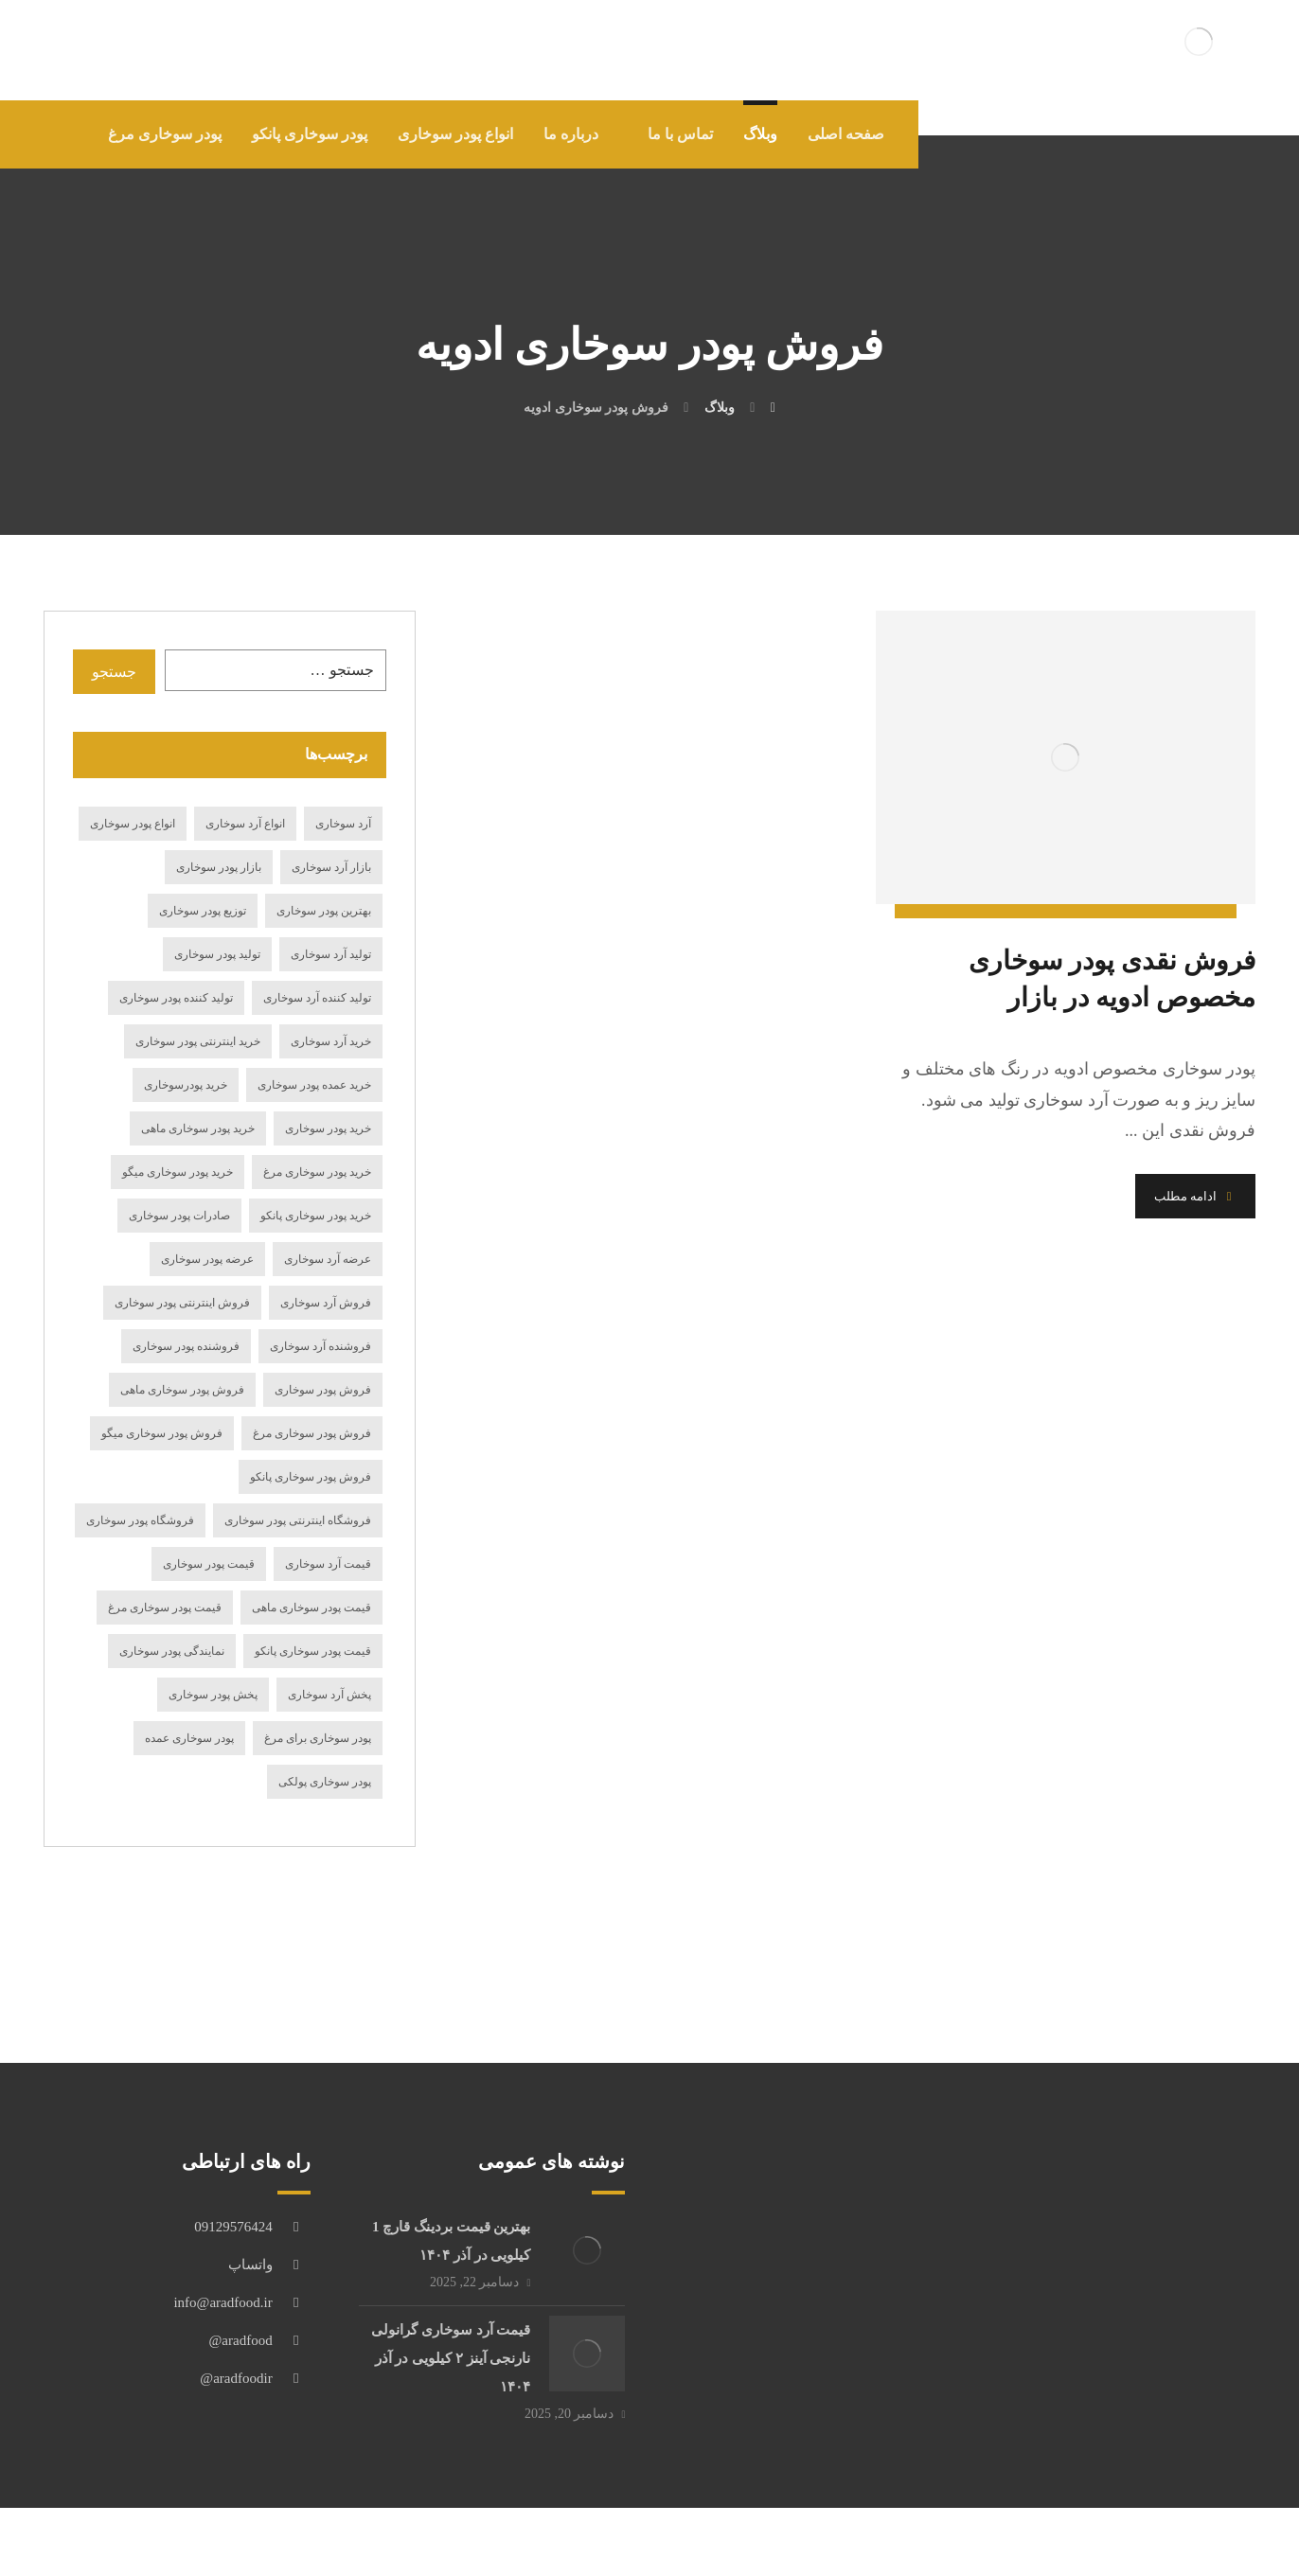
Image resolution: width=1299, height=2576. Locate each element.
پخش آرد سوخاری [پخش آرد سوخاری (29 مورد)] (329, 1694)
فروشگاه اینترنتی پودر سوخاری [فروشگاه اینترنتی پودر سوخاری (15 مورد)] (297, 1520)
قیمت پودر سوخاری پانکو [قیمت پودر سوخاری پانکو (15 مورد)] (313, 1651)
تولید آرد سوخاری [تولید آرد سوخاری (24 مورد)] (331, 954)
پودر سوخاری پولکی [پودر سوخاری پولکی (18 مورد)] (324, 1781)
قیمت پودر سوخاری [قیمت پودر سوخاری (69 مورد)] (209, 1564)
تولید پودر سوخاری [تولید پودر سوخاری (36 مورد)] (217, 954)
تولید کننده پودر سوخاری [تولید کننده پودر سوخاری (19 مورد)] (176, 997)
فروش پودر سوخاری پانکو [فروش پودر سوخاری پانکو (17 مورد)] (310, 1476)
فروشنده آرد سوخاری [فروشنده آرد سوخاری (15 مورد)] (320, 1346)
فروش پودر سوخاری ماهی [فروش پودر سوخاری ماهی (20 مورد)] (182, 1389)
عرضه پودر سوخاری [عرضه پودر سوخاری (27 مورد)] (207, 1259)
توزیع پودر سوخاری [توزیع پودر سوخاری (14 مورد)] (202, 910)
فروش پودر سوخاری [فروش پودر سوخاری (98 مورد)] (323, 1389)
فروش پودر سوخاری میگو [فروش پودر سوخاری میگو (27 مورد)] (161, 1433)
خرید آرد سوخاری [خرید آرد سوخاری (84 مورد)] (331, 1041)
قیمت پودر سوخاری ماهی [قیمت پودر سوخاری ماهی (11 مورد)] (311, 1607)
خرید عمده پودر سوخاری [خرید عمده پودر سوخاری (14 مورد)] (314, 1085)
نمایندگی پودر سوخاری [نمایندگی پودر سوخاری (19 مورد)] (171, 1651)
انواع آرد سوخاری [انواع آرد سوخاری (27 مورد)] (245, 823)
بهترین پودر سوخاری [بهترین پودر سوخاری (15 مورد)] (323, 910)
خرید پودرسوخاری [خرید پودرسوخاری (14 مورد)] (185, 1085)
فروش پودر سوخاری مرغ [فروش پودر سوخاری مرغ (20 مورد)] (312, 1433)
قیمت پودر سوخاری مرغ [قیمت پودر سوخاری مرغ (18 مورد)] (165, 1607)
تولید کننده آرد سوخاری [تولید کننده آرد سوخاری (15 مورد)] (317, 997)
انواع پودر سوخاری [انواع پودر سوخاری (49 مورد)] (132, 823)
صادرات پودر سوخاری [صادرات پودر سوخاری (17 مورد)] (179, 1215)
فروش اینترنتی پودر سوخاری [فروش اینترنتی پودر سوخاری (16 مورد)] (182, 1302)
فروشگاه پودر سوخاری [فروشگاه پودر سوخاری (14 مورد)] (140, 1520)
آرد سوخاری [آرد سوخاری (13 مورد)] (343, 823)
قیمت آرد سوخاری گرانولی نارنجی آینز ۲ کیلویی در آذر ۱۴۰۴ (450, 2358)
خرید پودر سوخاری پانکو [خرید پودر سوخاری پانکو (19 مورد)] (315, 1215)
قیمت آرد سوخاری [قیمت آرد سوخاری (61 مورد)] (328, 1564)
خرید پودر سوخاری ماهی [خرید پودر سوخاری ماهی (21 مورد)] (198, 1128)
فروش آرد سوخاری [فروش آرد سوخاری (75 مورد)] (325, 1302)
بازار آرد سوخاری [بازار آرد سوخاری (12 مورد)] (331, 867)
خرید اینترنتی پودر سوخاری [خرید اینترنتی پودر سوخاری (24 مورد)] (197, 1041)
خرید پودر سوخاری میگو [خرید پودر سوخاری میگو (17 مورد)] (177, 1172)
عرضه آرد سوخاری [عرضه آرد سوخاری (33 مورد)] (327, 1259)
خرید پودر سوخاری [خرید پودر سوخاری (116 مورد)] (328, 1128)
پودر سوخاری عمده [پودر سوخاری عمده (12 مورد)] (189, 1738)
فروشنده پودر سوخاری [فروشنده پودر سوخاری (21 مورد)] (186, 1346)
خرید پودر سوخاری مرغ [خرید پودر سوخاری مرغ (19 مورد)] (317, 1172)
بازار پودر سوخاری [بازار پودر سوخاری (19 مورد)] (218, 867)
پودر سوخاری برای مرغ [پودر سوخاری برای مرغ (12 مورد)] (317, 1738)
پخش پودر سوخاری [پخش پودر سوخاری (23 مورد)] (213, 1694)
